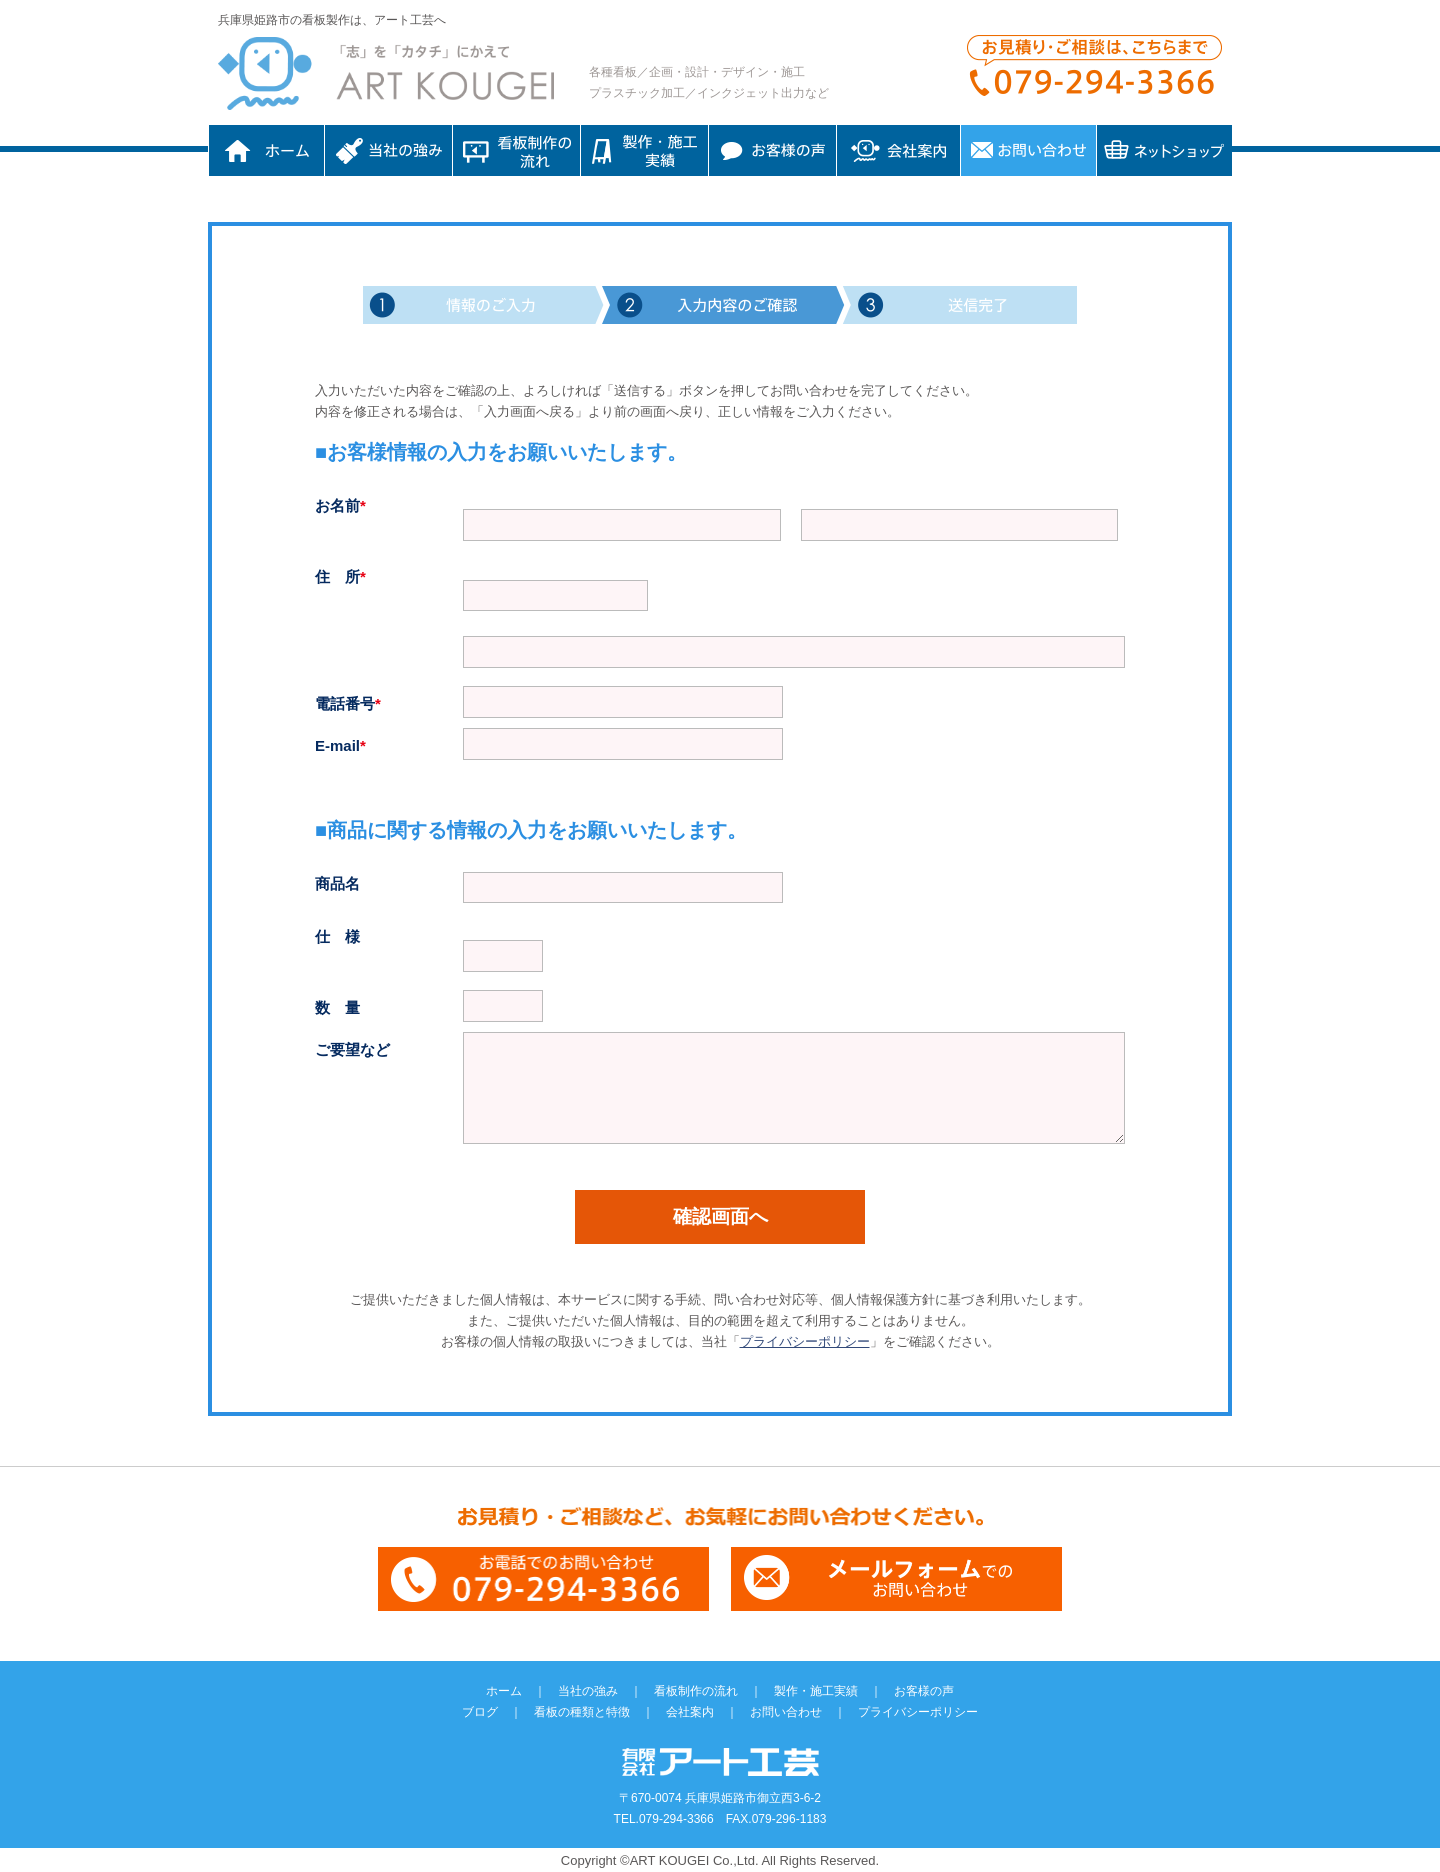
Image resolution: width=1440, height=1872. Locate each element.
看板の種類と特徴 (582, 1712)
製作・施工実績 (816, 1691)
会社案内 (898, 150)
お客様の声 (772, 150)
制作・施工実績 (644, 150)
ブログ (480, 1712)
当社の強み (388, 150)
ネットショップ (1164, 150)
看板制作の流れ (516, 150)
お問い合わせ (1028, 150)
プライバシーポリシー (805, 1341)
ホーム (266, 150)
